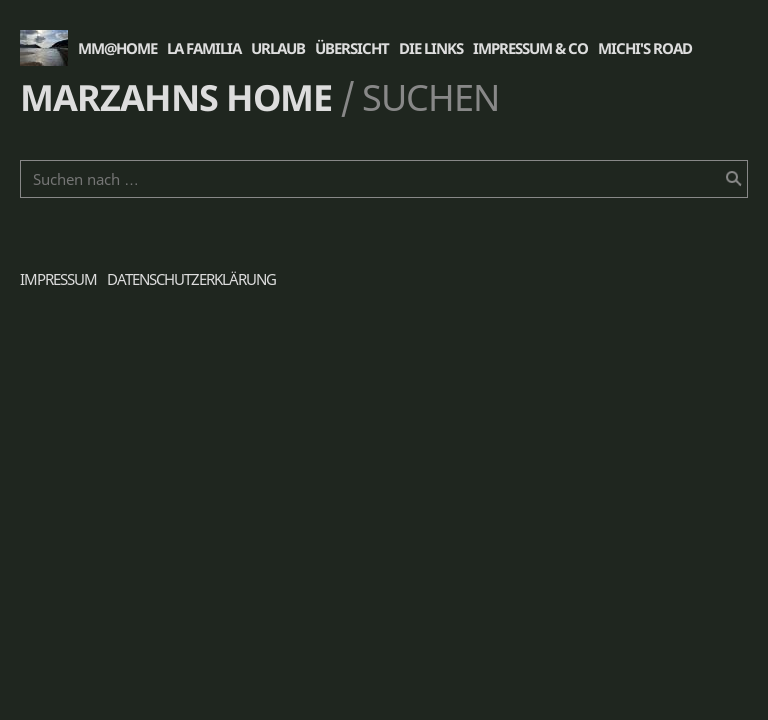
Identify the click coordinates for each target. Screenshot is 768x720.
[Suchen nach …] (384, 179)
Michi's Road (645, 48)
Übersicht (352, 48)
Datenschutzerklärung (191, 279)
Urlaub (278, 48)
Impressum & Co (530, 48)
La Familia (204, 48)
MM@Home (117, 48)
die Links (431, 48)
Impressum (58, 279)
